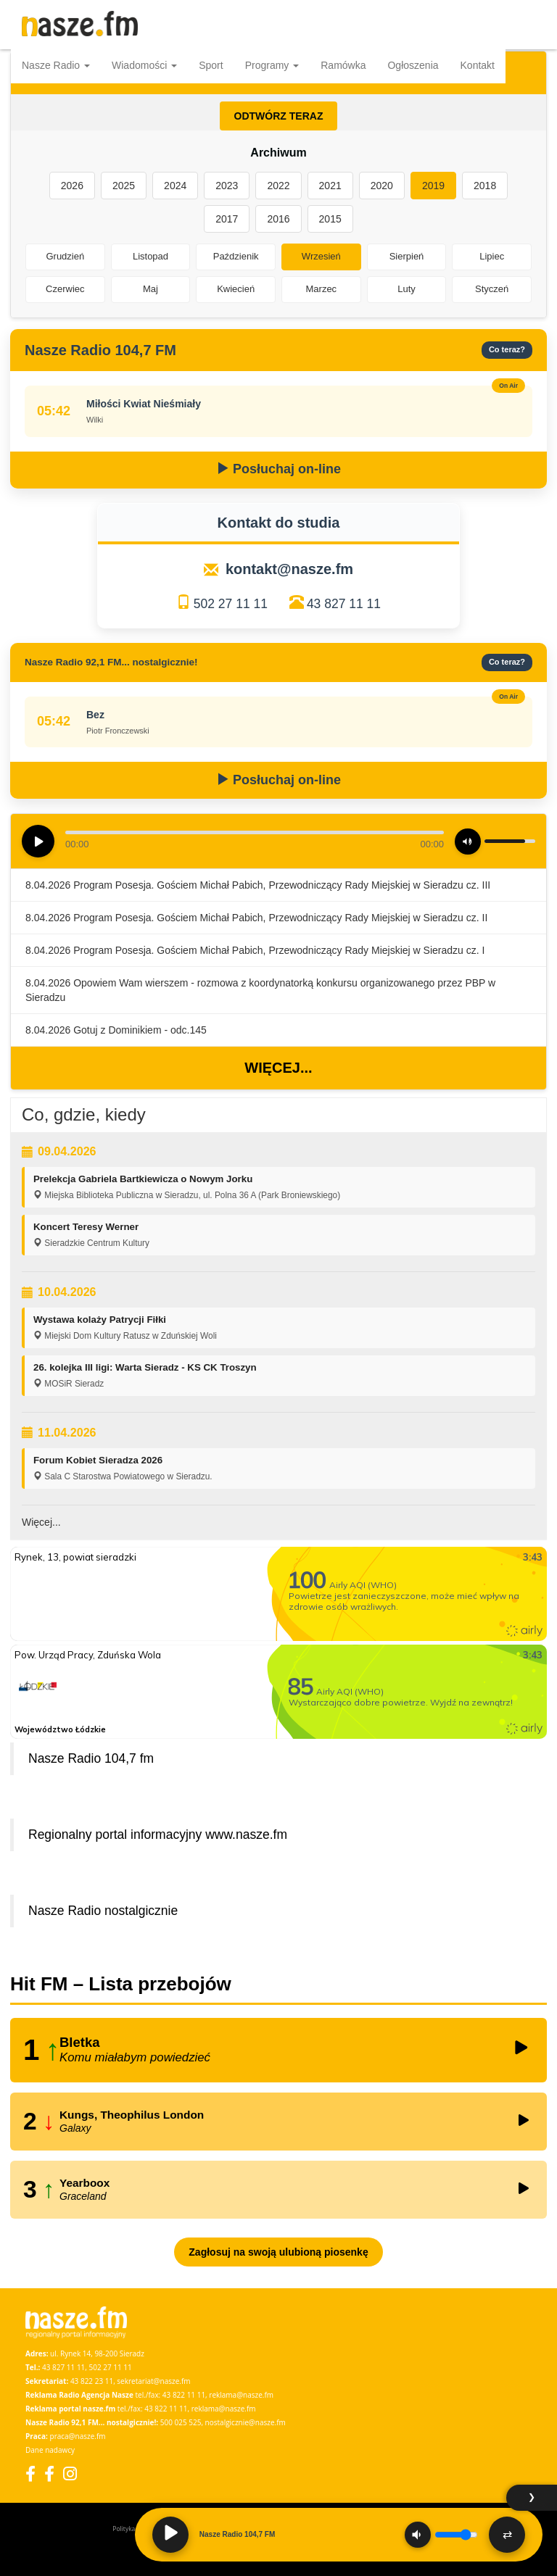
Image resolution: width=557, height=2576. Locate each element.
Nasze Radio (56, 65)
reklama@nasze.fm (241, 2395)
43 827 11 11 (344, 604)
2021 (330, 185)
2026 (72, 185)
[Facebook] (30, 2473)
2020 (382, 185)
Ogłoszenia (412, 65)
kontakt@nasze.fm (289, 569)
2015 (330, 219)
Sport (211, 65)
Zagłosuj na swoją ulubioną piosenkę (278, 2252)
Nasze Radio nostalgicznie (103, 1910)
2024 (175, 185)
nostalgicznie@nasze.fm (245, 2422)
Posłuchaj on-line (278, 469)
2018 (485, 185)
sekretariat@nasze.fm (153, 2381)
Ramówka (343, 65)
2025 (123, 185)
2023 (226, 185)
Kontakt (478, 65)
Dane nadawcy (50, 2450)
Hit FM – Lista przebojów (120, 1984)
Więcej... (278, 1068)
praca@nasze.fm (78, 2436)
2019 (433, 185)
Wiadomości (144, 65)
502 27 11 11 (231, 604)
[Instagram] (70, 2473)
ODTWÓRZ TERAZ (278, 116)
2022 (278, 185)
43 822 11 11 (183, 2395)
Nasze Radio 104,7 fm (91, 1758)
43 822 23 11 (91, 2381)
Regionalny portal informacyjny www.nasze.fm (157, 1834)
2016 (278, 219)
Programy (272, 65)
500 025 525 (181, 2422)
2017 (226, 219)
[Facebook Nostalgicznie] (49, 2473)
